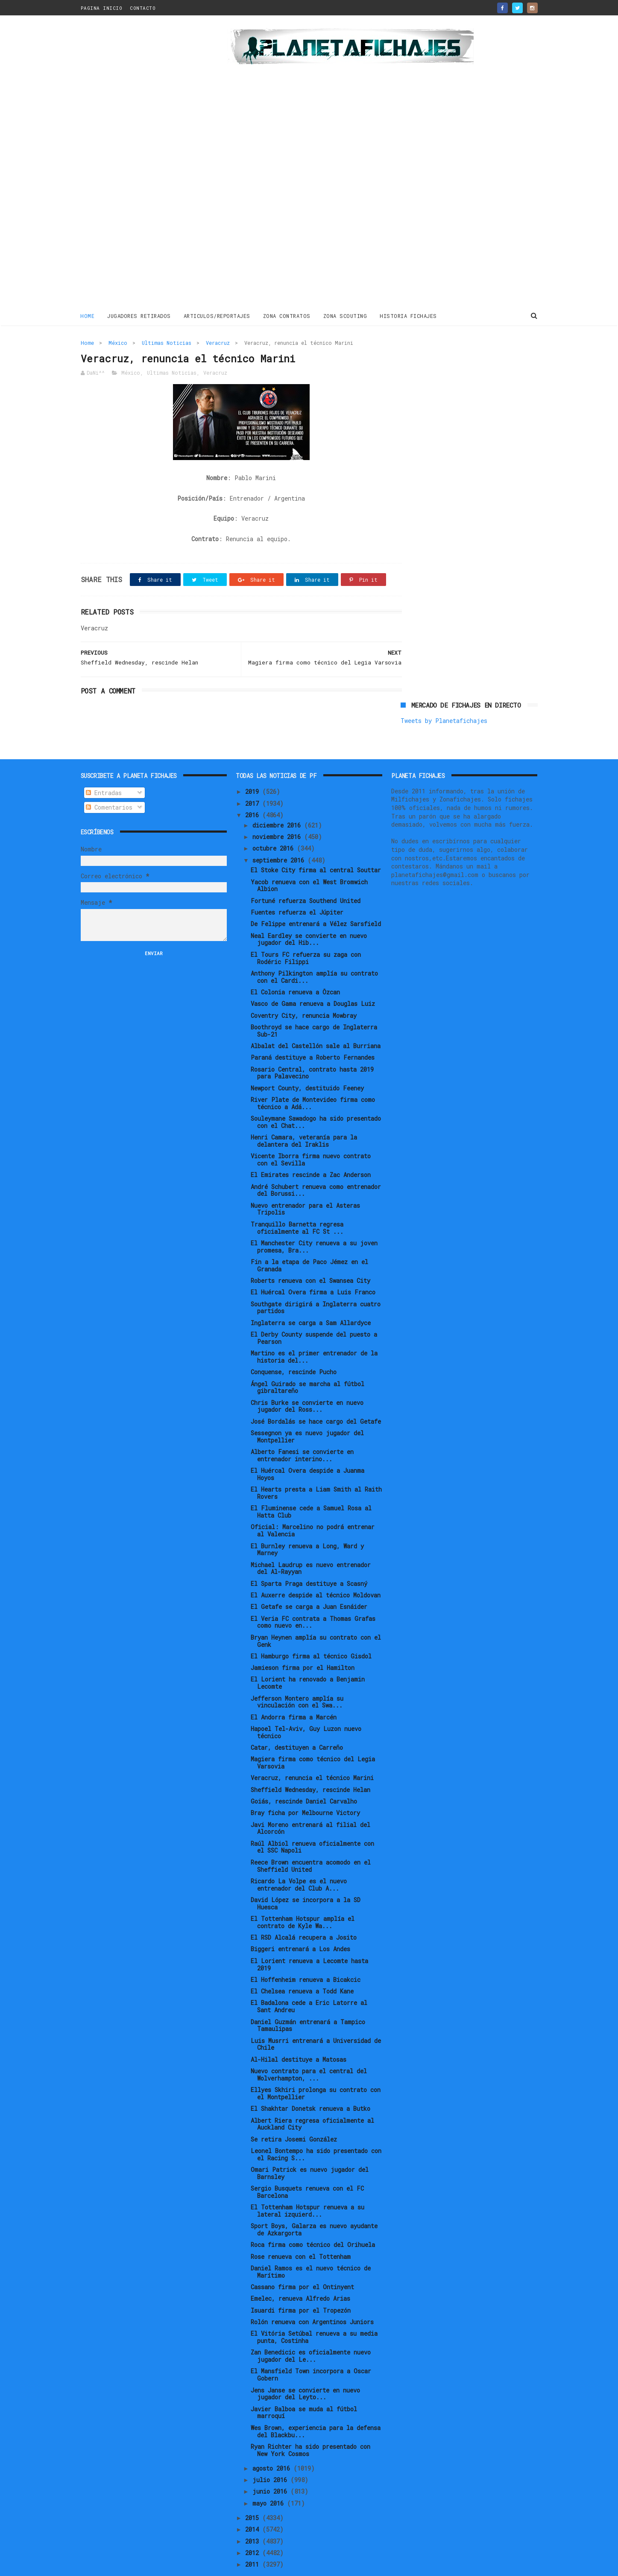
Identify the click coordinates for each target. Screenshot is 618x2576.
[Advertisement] (141, 164)
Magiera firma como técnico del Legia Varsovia (313, 1738)
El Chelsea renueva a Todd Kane (302, 1966)
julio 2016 (271, 2455)
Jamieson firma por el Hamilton (302, 1642)
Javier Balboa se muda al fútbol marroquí (304, 2387)
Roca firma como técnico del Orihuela (313, 2220)
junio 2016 (271, 2466)
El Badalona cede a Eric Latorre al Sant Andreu (309, 1981)
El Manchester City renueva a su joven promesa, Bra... (314, 1221)
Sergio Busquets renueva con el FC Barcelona (307, 2166)
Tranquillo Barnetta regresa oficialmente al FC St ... (297, 1202)
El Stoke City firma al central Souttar (316, 845)
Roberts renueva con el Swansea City (310, 1255)
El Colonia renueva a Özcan (295, 967)
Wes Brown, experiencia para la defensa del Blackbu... (316, 2406)
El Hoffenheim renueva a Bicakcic (305, 1954)
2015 (253, 2493)
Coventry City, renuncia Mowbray (304, 990)
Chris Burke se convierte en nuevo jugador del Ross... (307, 1381)
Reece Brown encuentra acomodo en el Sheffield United (311, 1840)
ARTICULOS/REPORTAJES (217, 315)
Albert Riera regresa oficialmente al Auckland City (312, 2099)
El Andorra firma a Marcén (294, 1692)
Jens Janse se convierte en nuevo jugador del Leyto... (305, 2368)
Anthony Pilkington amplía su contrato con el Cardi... (314, 951)
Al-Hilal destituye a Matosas (298, 2034)
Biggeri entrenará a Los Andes (300, 1924)
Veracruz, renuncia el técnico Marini (312, 1753)
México (117, 342)
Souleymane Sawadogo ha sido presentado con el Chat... (316, 1096)
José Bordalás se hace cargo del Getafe (316, 1396)
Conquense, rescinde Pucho (294, 1347)
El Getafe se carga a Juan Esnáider (309, 1582)
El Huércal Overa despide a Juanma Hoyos (307, 1449)
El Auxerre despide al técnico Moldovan (316, 1570)
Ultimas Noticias (166, 342)
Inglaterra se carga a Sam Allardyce (311, 1298)
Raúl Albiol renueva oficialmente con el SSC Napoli (312, 1822)
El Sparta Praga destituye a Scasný (309, 1558)
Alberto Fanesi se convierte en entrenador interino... (302, 1430)
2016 (253, 790)
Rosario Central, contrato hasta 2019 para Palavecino (312, 1047)
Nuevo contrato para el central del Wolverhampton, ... (309, 2049)
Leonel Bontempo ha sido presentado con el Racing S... (316, 2129)
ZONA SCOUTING (345, 315)
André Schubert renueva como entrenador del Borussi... (316, 1165)
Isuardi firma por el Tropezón (301, 2285)
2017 (253, 778)
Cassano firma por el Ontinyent (302, 2262)
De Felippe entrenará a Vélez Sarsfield (316, 899)
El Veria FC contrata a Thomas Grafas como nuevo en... (313, 1597)
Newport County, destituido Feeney (307, 1063)
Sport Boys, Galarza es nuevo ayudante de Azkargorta (314, 2204)
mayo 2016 (269, 2478)
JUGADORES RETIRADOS (139, 315)
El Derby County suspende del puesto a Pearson (314, 1312)
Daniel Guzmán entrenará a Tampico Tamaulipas (308, 2000)
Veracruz (218, 342)
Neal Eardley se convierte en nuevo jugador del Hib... (309, 914)
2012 (253, 2528)
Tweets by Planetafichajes (444, 361)
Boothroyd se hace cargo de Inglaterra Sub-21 (314, 1005)
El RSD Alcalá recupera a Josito (304, 1912)
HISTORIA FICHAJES (408, 315)
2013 (253, 2516)
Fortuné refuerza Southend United (305, 875)
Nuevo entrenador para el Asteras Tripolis (305, 1184)
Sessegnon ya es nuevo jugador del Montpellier (307, 1411)
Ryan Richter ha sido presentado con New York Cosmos (310, 2425)
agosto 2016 (272, 2443)
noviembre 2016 (278, 811)
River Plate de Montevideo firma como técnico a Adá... (313, 1078)
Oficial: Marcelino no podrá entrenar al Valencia (313, 1505)
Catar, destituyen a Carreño (297, 1722)
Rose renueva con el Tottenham (301, 2231)
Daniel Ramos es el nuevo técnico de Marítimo (311, 2246)
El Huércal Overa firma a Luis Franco (313, 1267)
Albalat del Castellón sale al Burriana (316, 1021)
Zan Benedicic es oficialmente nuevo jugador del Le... (311, 2331)
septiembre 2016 (280, 835)
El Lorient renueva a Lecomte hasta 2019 (309, 1939)
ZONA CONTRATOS (286, 315)
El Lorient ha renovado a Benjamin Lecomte (308, 1658)
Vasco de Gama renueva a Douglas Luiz (313, 979)
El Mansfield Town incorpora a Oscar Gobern (311, 2349)
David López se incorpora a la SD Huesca (305, 1878)
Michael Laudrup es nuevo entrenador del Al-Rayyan (311, 1543)
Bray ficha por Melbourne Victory (305, 1788)
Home (88, 315)
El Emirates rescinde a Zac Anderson (311, 1150)
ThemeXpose (130, 2565)
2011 (253, 2539)
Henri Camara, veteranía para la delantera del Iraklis (304, 1115)
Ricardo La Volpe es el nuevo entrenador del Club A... (299, 1859)
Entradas (104, 767)
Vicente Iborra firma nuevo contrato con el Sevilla (311, 1134)
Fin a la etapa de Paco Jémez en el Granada (309, 1240)
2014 (253, 2504)
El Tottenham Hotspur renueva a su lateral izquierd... (307, 2185)
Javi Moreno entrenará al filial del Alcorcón (310, 1803)
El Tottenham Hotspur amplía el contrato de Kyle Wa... (302, 1897)
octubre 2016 (274, 823)
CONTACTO (142, 8)
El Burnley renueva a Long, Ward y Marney (307, 1524)
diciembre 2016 (278, 800)
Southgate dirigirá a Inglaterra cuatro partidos (316, 1282)
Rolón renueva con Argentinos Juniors (312, 2297)
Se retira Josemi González (294, 2114)
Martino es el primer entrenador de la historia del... (314, 1331)
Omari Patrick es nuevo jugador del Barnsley (310, 2148)
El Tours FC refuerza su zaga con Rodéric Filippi (306, 933)
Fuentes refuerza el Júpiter (297, 887)
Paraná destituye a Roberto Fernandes (313, 1033)
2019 (253, 767)
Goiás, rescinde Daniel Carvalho (304, 1776)
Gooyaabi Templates (230, 2565)
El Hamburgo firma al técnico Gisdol (311, 1631)
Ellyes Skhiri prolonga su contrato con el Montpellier (316, 2068)
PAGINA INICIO (102, 8)
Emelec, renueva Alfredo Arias (300, 2274)
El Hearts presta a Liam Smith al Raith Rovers (316, 1468)
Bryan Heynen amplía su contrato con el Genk (316, 1615)
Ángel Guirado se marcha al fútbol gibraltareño (307, 1362)
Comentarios (109, 782)
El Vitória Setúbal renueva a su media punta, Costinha (314, 2312)
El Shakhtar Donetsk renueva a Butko (310, 2084)
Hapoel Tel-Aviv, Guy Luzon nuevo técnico (306, 1707)
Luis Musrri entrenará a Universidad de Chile (316, 2019)
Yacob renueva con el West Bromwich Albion (309, 860)
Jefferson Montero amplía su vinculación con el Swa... (297, 1676)
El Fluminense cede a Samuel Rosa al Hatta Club (311, 1487)
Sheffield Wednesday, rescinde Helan (310, 1764)
